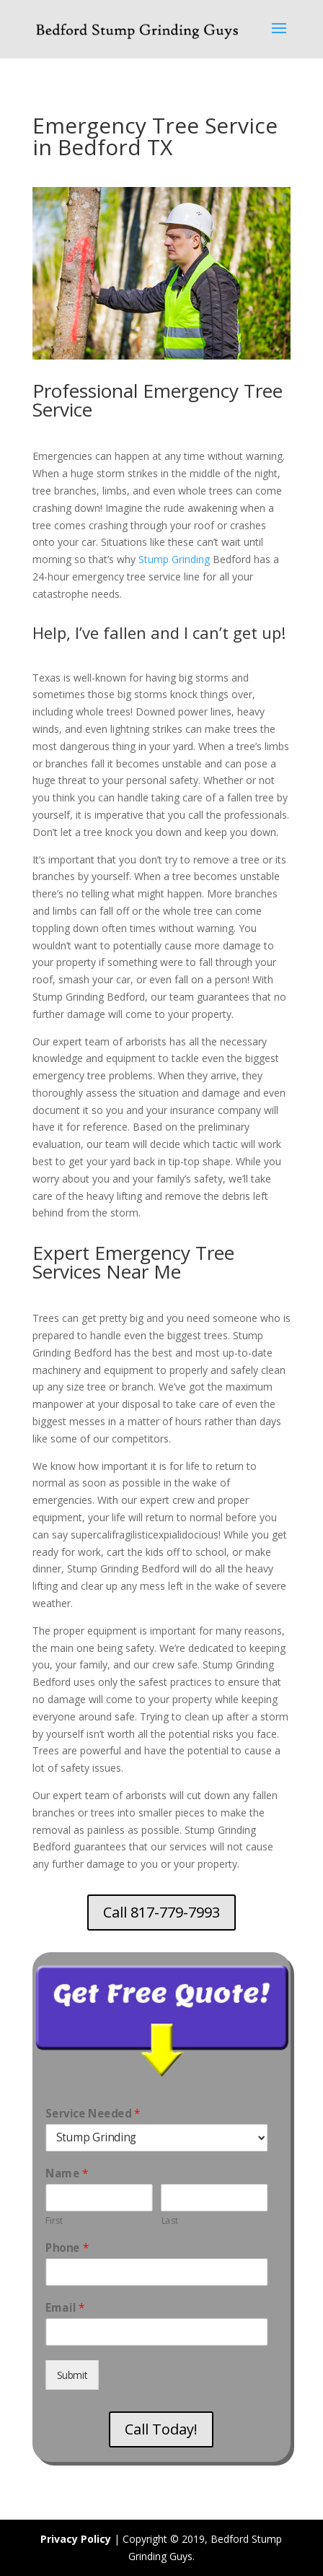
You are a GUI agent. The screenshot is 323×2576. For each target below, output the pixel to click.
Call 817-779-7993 (161, 1912)
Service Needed (92, 2113)
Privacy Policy (75, 2539)
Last (169, 2220)
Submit (71, 2375)
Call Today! (161, 2429)
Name (66, 2173)
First (54, 2220)
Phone (67, 2247)
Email (64, 2307)
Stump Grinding (173, 555)
